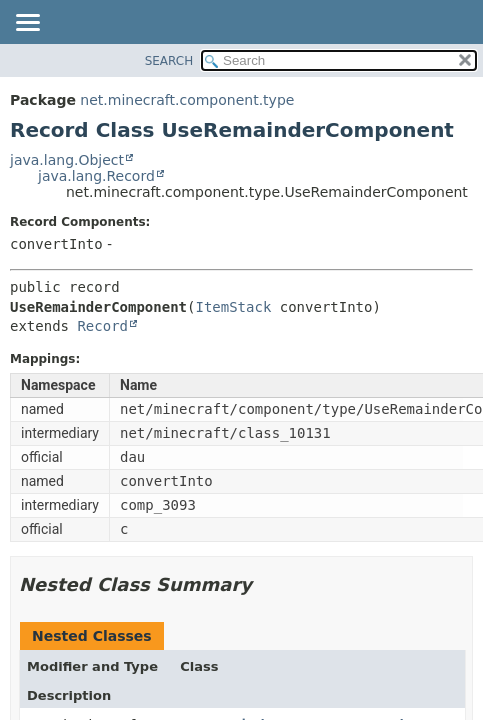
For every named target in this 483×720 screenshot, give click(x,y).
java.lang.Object (67, 160)
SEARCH (169, 61)
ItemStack (233, 307)
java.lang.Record (96, 176)
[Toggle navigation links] (27, 24)
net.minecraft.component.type (187, 100)
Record (102, 326)
